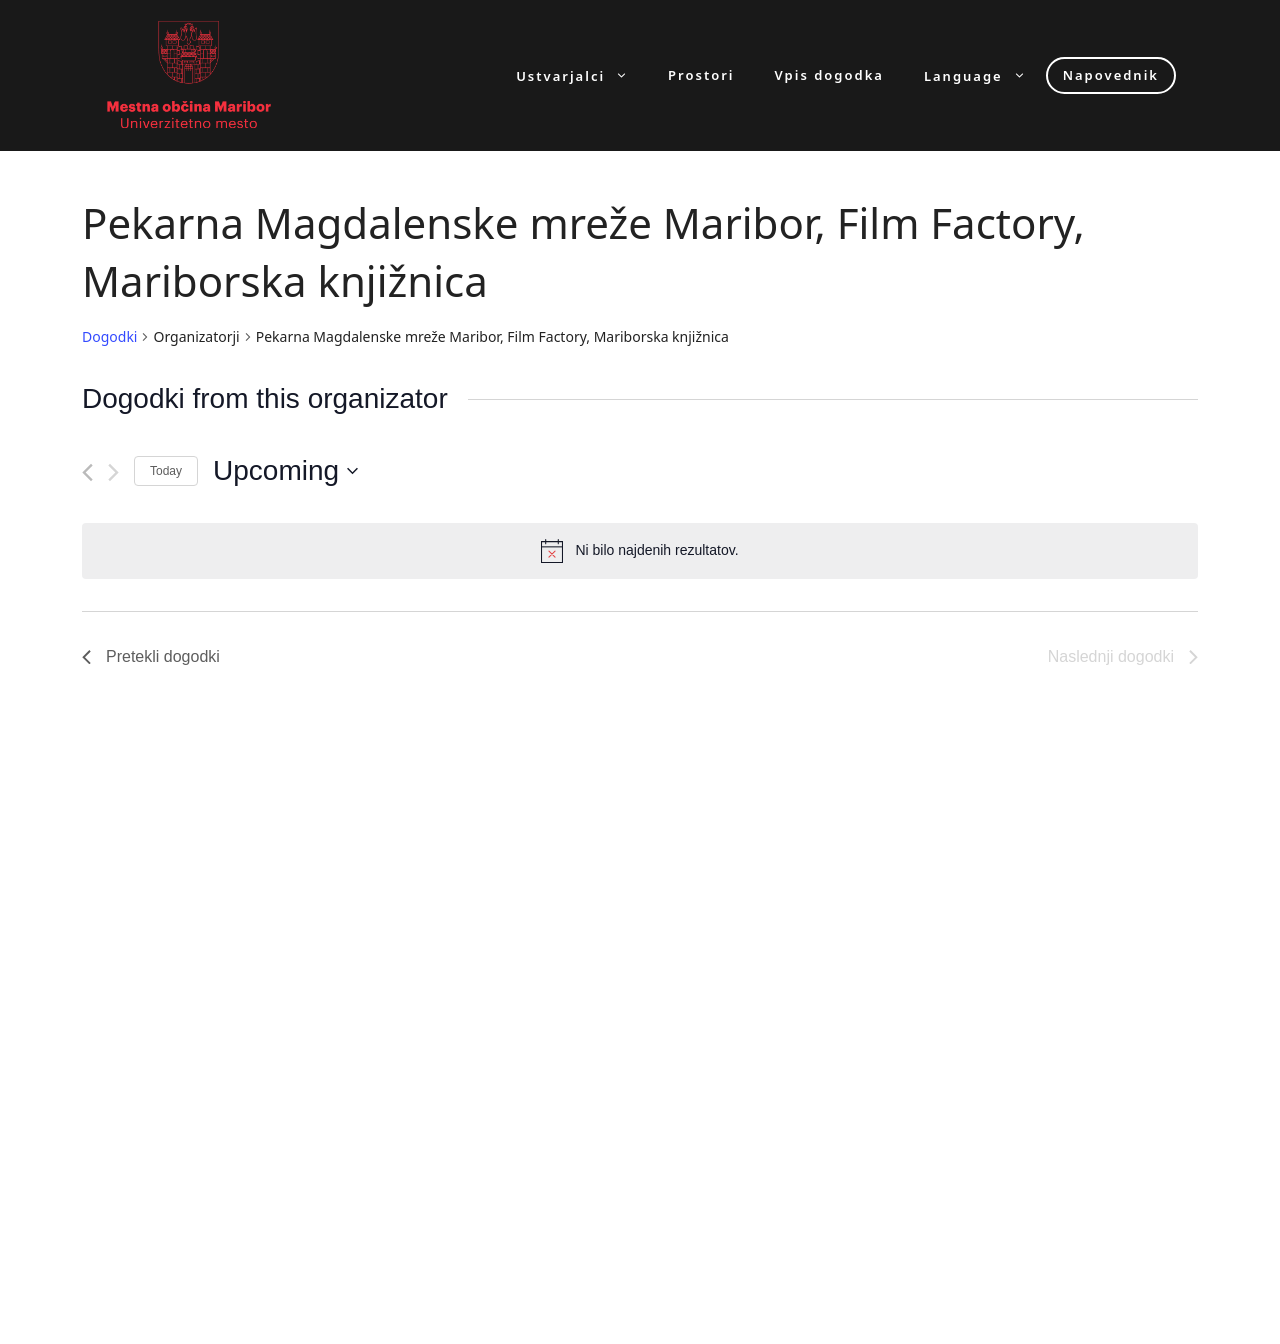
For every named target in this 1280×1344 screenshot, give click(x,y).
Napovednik (1111, 75)
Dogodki (109, 336)
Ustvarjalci (582, 75)
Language (985, 75)
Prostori (701, 75)
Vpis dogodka (829, 75)
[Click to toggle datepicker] (285, 471)
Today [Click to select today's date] (166, 471)
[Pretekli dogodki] (87, 472)
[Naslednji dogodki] (113, 472)
